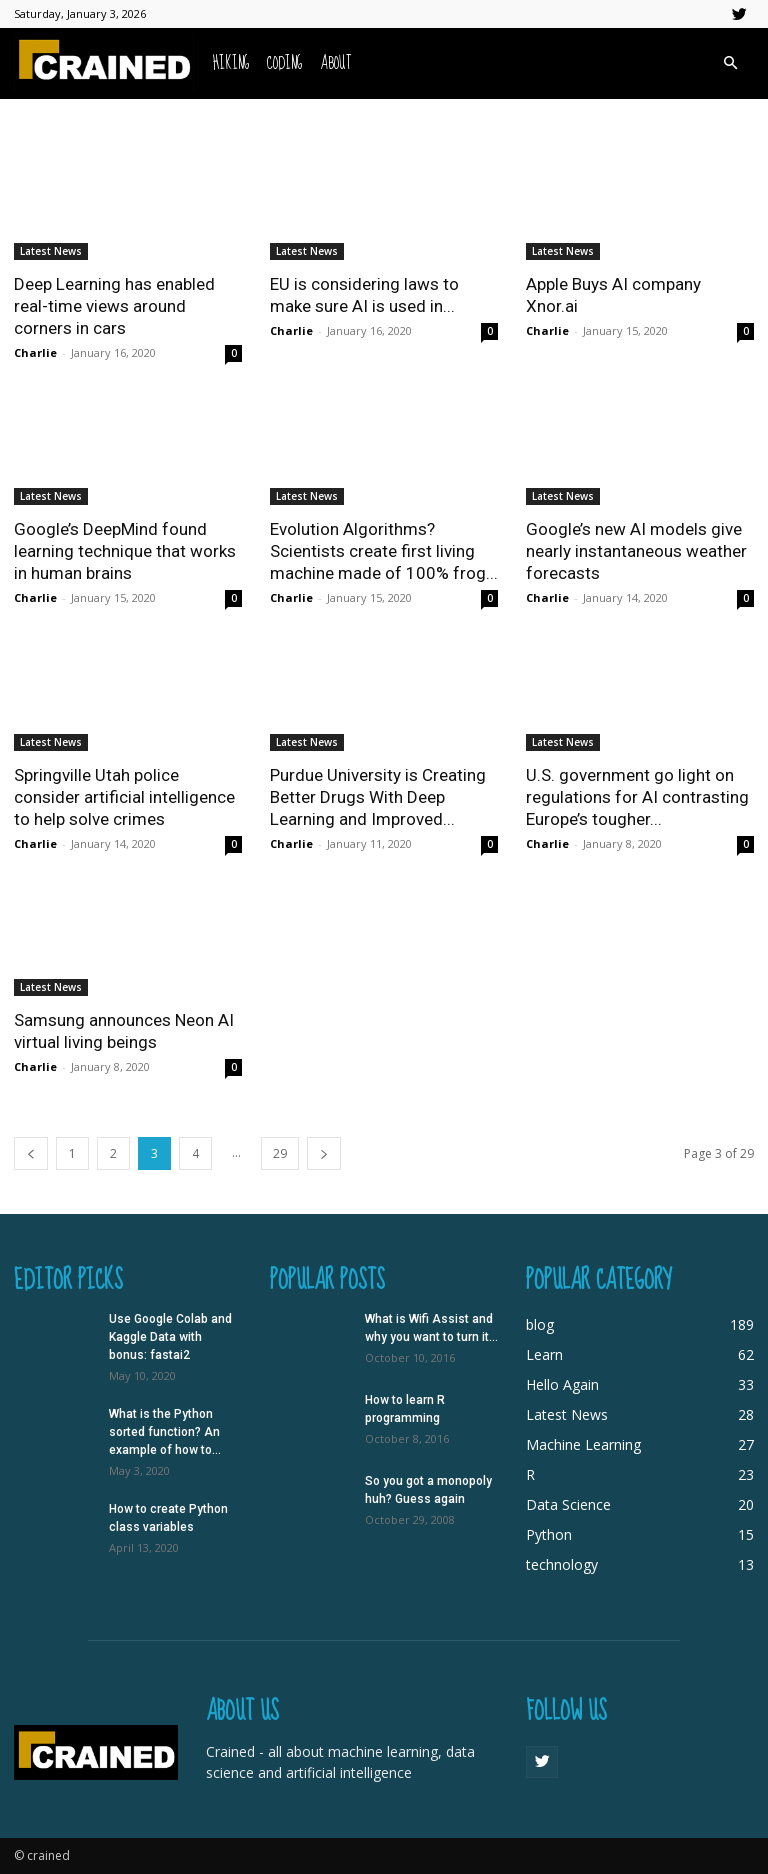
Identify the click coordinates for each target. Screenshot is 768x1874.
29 (280, 1153)
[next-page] (324, 1153)
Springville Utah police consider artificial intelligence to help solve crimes (124, 797)
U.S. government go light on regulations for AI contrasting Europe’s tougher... (637, 797)
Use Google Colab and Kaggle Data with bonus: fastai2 (170, 1337)
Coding (284, 63)
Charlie (35, 352)
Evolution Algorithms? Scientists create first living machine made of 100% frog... (384, 551)
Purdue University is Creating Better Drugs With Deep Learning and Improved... (378, 797)
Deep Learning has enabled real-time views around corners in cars (114, 306)
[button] (730, 63)
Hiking (231, 63)
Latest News (51, 251)
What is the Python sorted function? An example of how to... (165, 1432)
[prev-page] (31, 1153)
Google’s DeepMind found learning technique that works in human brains (125, 551)
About (336, 63)
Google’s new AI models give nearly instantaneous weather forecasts (636, 551)
